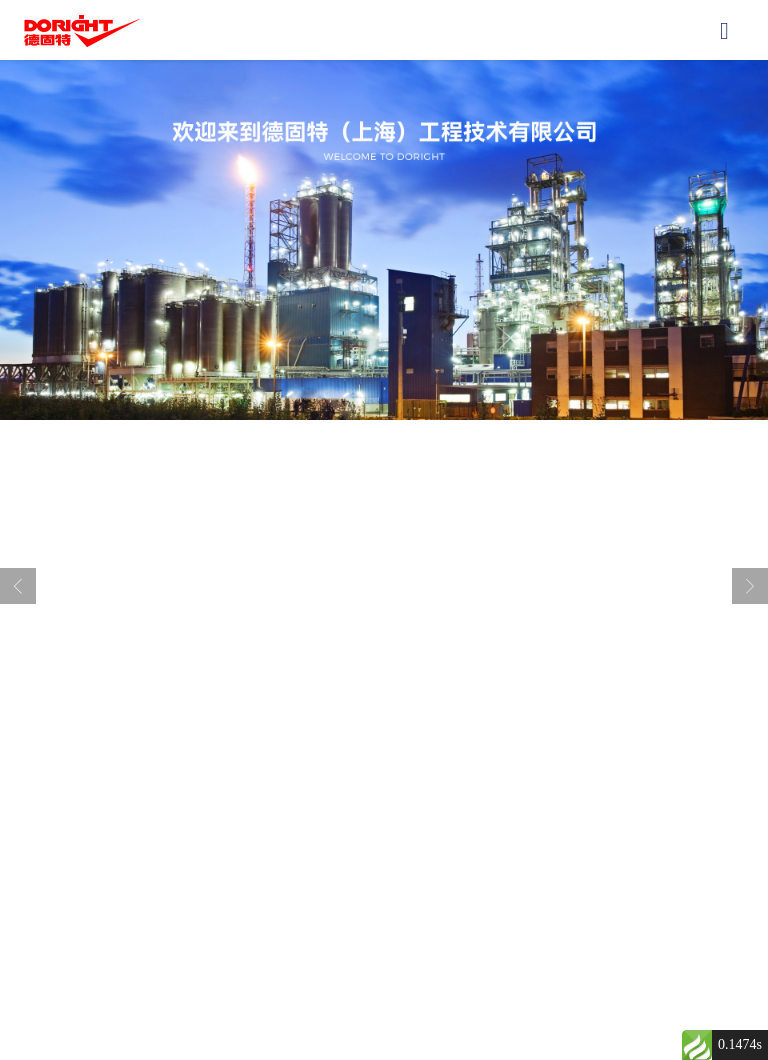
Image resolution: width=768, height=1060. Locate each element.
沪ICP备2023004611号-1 (527, 1004)
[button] (368, 761)
